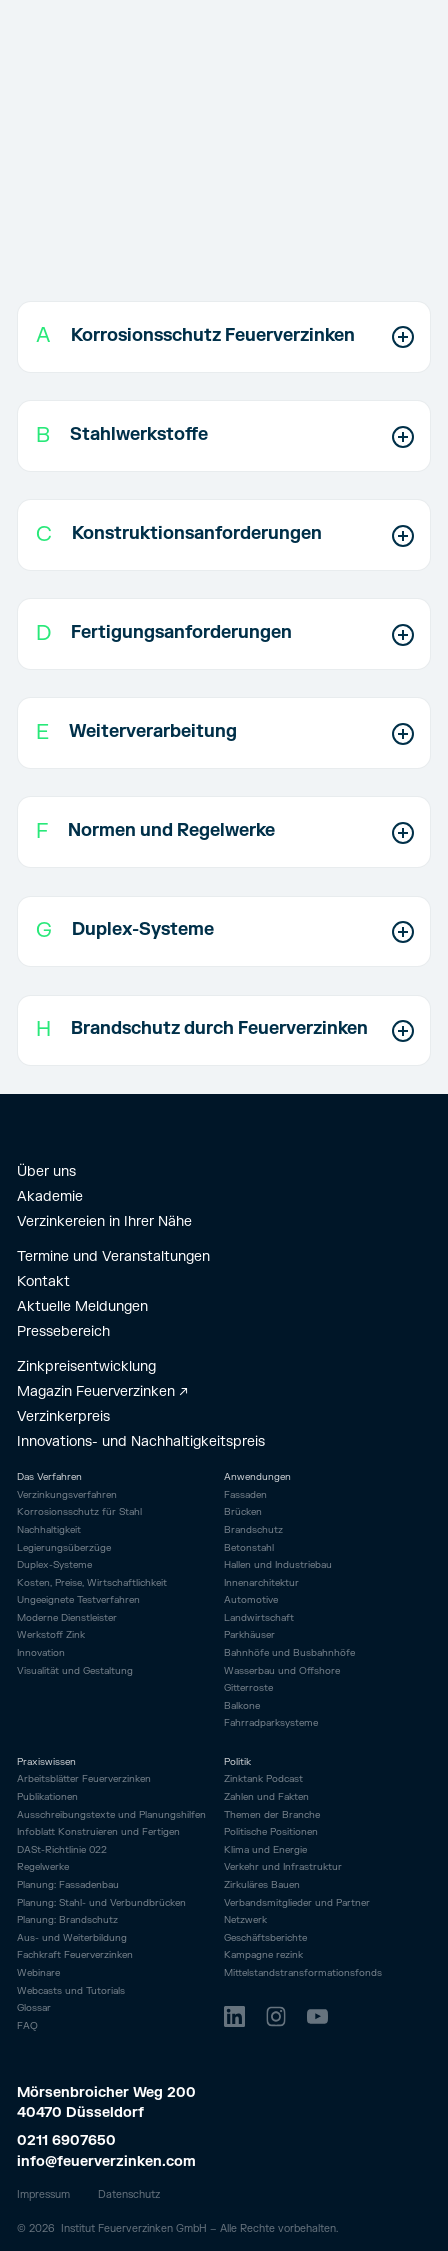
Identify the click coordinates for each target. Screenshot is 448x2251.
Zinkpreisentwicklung (86, 1366)
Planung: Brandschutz (67, 1920)
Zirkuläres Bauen (262, 1885)
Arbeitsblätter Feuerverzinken (84, 1779)
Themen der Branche (272, 1815)
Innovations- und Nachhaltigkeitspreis (141, 1441)
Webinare (38, 1973)
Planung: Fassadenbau (68, 1885)
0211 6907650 (66, 2140)
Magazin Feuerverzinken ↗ (102, 1391)
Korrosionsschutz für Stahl (79, 1512)
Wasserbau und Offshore (282, 1671)
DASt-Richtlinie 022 (62, 1850)
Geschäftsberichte (265, 1938)
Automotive (251, 1600)
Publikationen (47, 1797)
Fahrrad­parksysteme (271, 1723)
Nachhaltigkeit (49, 1530)
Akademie (50, 1196)
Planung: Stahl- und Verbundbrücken (101, 1903)
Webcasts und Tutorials (71, 1991)
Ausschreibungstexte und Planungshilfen (111, 1815)
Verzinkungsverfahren (67, 1495)
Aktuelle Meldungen (82, 1306)
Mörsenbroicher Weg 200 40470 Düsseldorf (108, 2103)
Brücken (243, 1512)
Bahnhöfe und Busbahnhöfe (289, 1653)
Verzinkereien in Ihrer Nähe (104, 1221)
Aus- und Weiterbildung (72, 1938)
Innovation (41, 1653)
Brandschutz (253, 1530)
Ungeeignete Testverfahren (78, 1600)
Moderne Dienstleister (67, 1618)
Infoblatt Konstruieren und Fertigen (98, 1832)
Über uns (46, 1171)
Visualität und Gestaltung (75, 1671)
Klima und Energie (265, 1850)
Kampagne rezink (263, 1955)
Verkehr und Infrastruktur (283, 1867)
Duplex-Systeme (54, 1565)
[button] (224, 337)
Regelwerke (43, 1867)
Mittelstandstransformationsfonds (303, 1973)
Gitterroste (248, 1688)
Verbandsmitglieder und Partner (297, 1903)
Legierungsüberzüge (64, 1548)
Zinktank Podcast (263, 1779)
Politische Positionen (271, 1832)
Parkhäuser (249, 1635)
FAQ (27, 2026)
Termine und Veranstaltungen (113, 1256)
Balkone (242, 1706)
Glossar (34, 2008)
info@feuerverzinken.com (106, 2161)
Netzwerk (245, 1920)
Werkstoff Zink (51, 1635)
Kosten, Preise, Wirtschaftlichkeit (92, 1583)
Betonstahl (249, 1548)
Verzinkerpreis (63, 1416)
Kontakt (43, 1281)
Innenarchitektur (261, 1583)
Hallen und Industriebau (278, 1565)
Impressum (43, 2194)
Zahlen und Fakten (266, 1797)
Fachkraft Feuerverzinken (75, 1955)
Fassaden (245, 1495)
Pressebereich (63, 1331)
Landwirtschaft (259, 1618)
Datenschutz (129, 2194)
